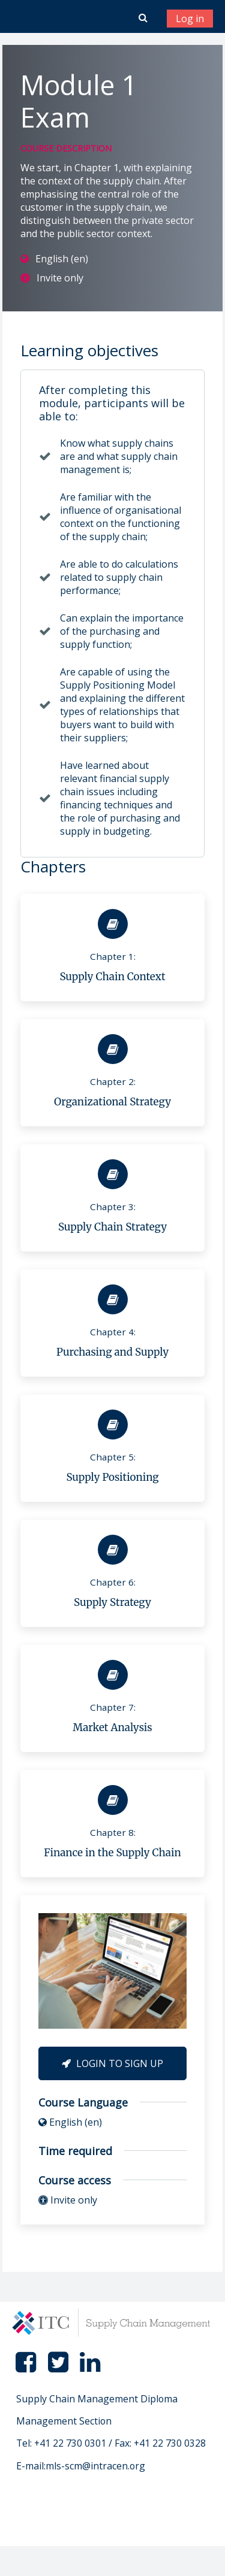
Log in (190, 18)
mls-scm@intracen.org (95, 2465)
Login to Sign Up (112, 2063)
